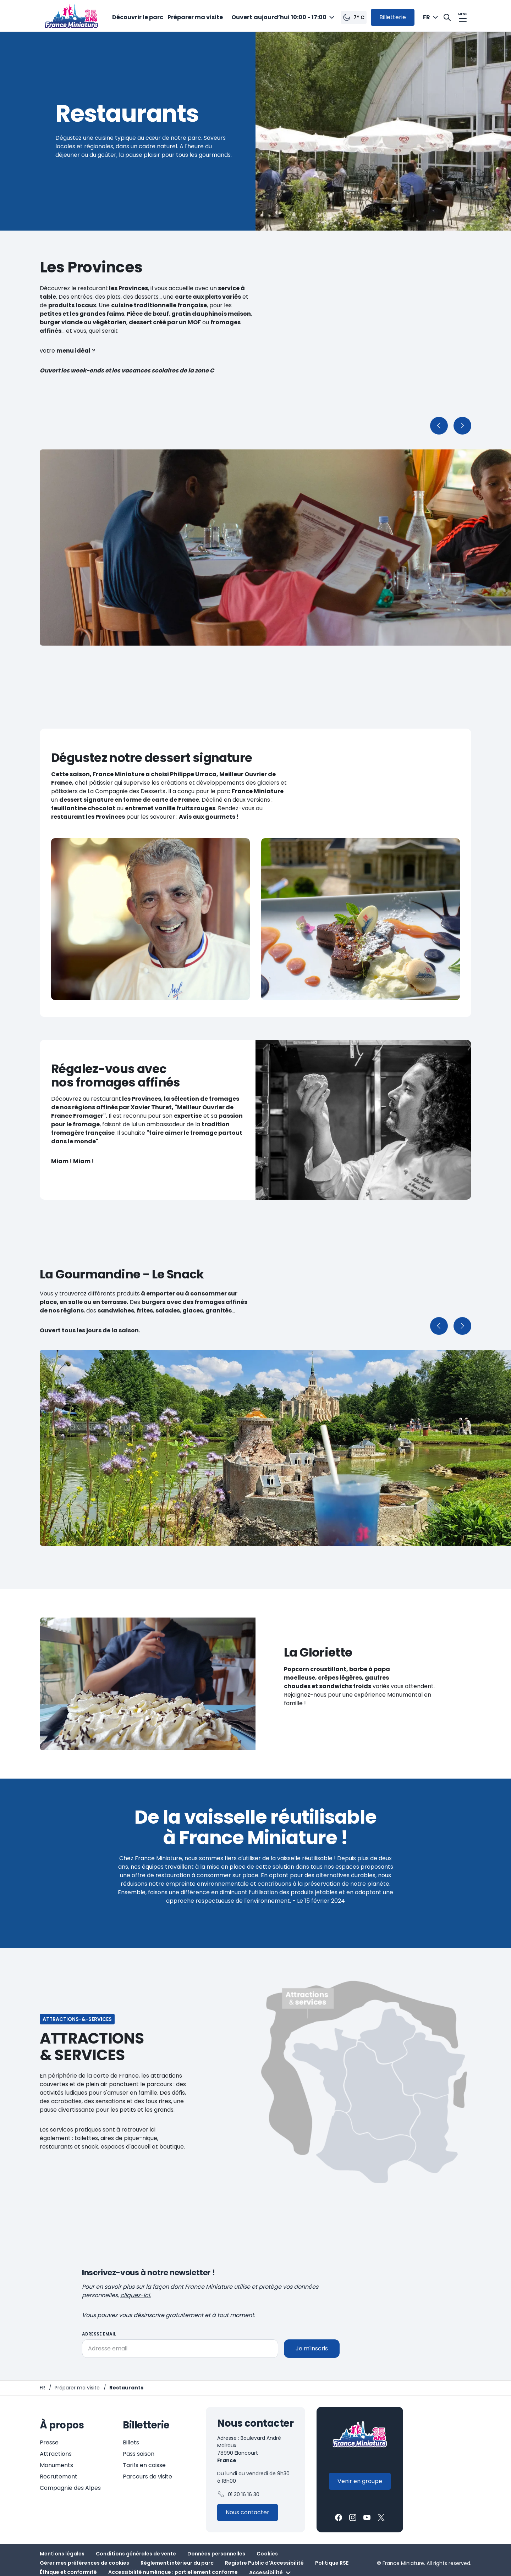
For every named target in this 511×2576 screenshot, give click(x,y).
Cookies (267, 2553)
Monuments (56, 2465)
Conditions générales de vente (136, 2553)
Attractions (56, 2454)
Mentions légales (62, 2553)
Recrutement (58, 2476)
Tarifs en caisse (144, 2465)
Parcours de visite (147, 2476)
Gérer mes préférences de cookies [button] (84, 2562)
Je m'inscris (312, 2348)
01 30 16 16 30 (238, 2494)
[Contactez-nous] (247, 2512)
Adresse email (99, 2334)
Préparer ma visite (195, 17)
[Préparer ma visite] (77, 2388)
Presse (49, 2442)
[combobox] (283, 17)
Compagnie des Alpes (70, 2488)
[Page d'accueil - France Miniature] (42, 2388)
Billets (131, 2442)
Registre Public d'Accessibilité (264, 2562)
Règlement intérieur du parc (177, 2562)
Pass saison (138, 2454)
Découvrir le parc (137, 17)
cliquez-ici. (135, 2295)
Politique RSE (331, 2562)
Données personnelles (216, 2553)
